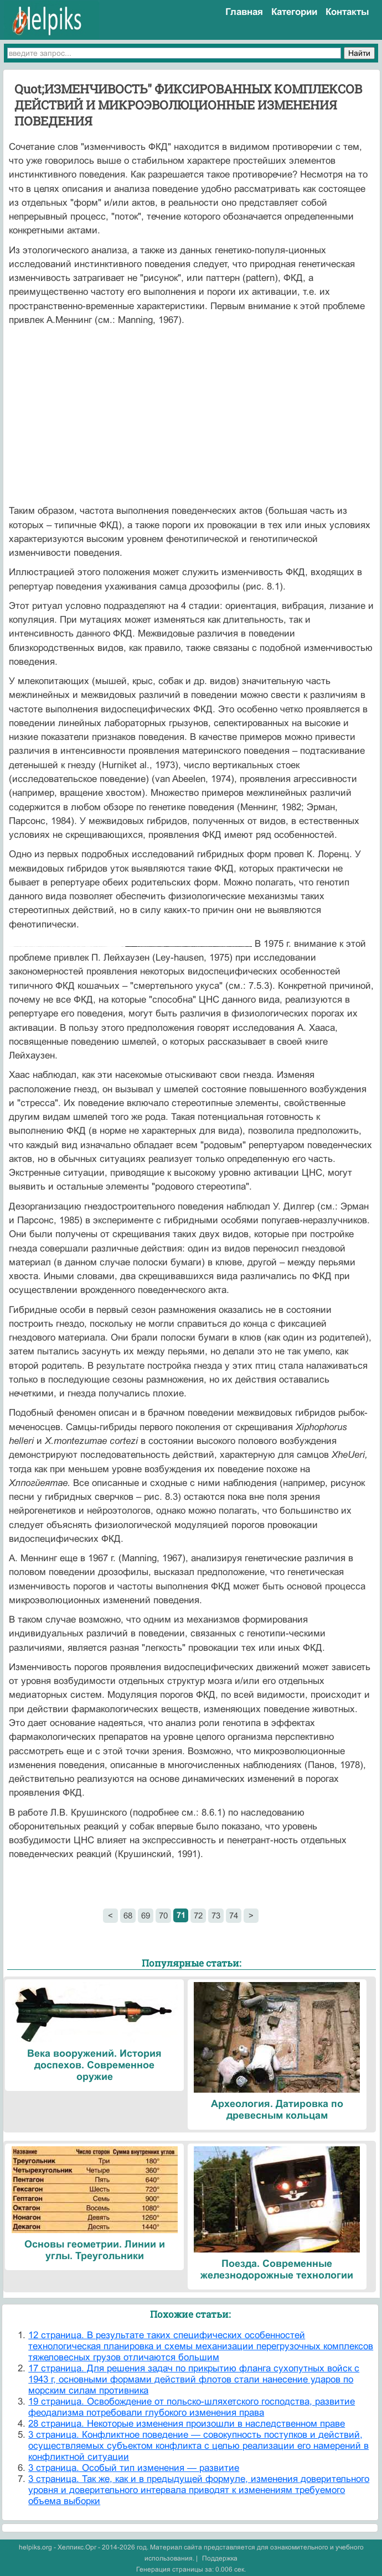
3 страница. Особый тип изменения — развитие (133, 2468)
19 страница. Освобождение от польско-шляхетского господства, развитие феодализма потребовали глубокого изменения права (191, 2407)
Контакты (347, 12)
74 (233, 1915)
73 (215, 1915)
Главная (244, 12)
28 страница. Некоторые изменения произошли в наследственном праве (186, 2423)
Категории (294, 12)
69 (145, 1915)
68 (127, 1915)
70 (163, 1915)
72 (198, 1915)
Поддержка (220, 2558)
